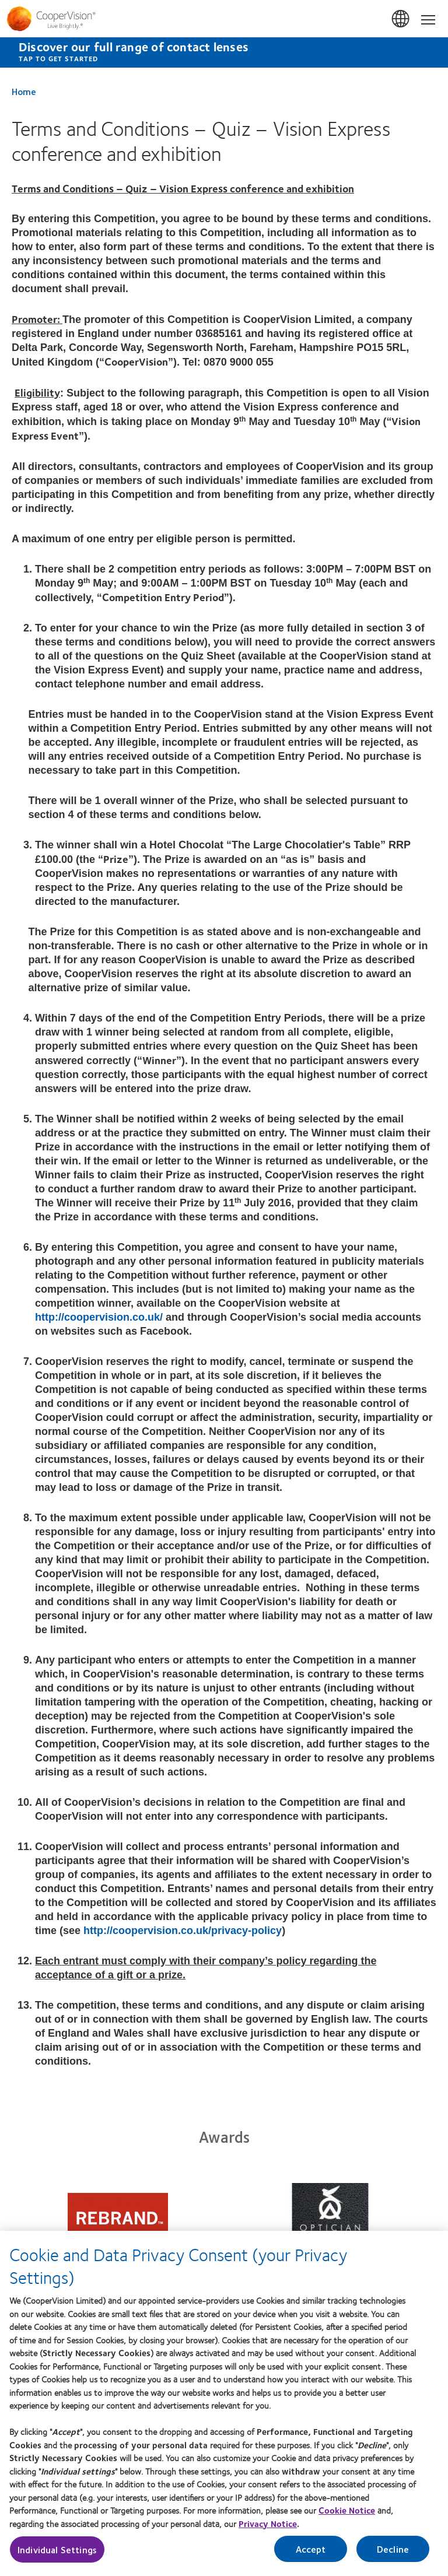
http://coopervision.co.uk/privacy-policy (182, 1930)
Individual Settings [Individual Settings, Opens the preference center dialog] (57, 2561)
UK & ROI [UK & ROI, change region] (401, 19)
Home (24, 91)
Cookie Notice (346, 2522)
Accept (311, 2560)
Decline (393, 2560)
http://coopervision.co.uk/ (99, 1317)
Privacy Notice (268, 2535)
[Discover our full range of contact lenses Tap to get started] (224, 52)
